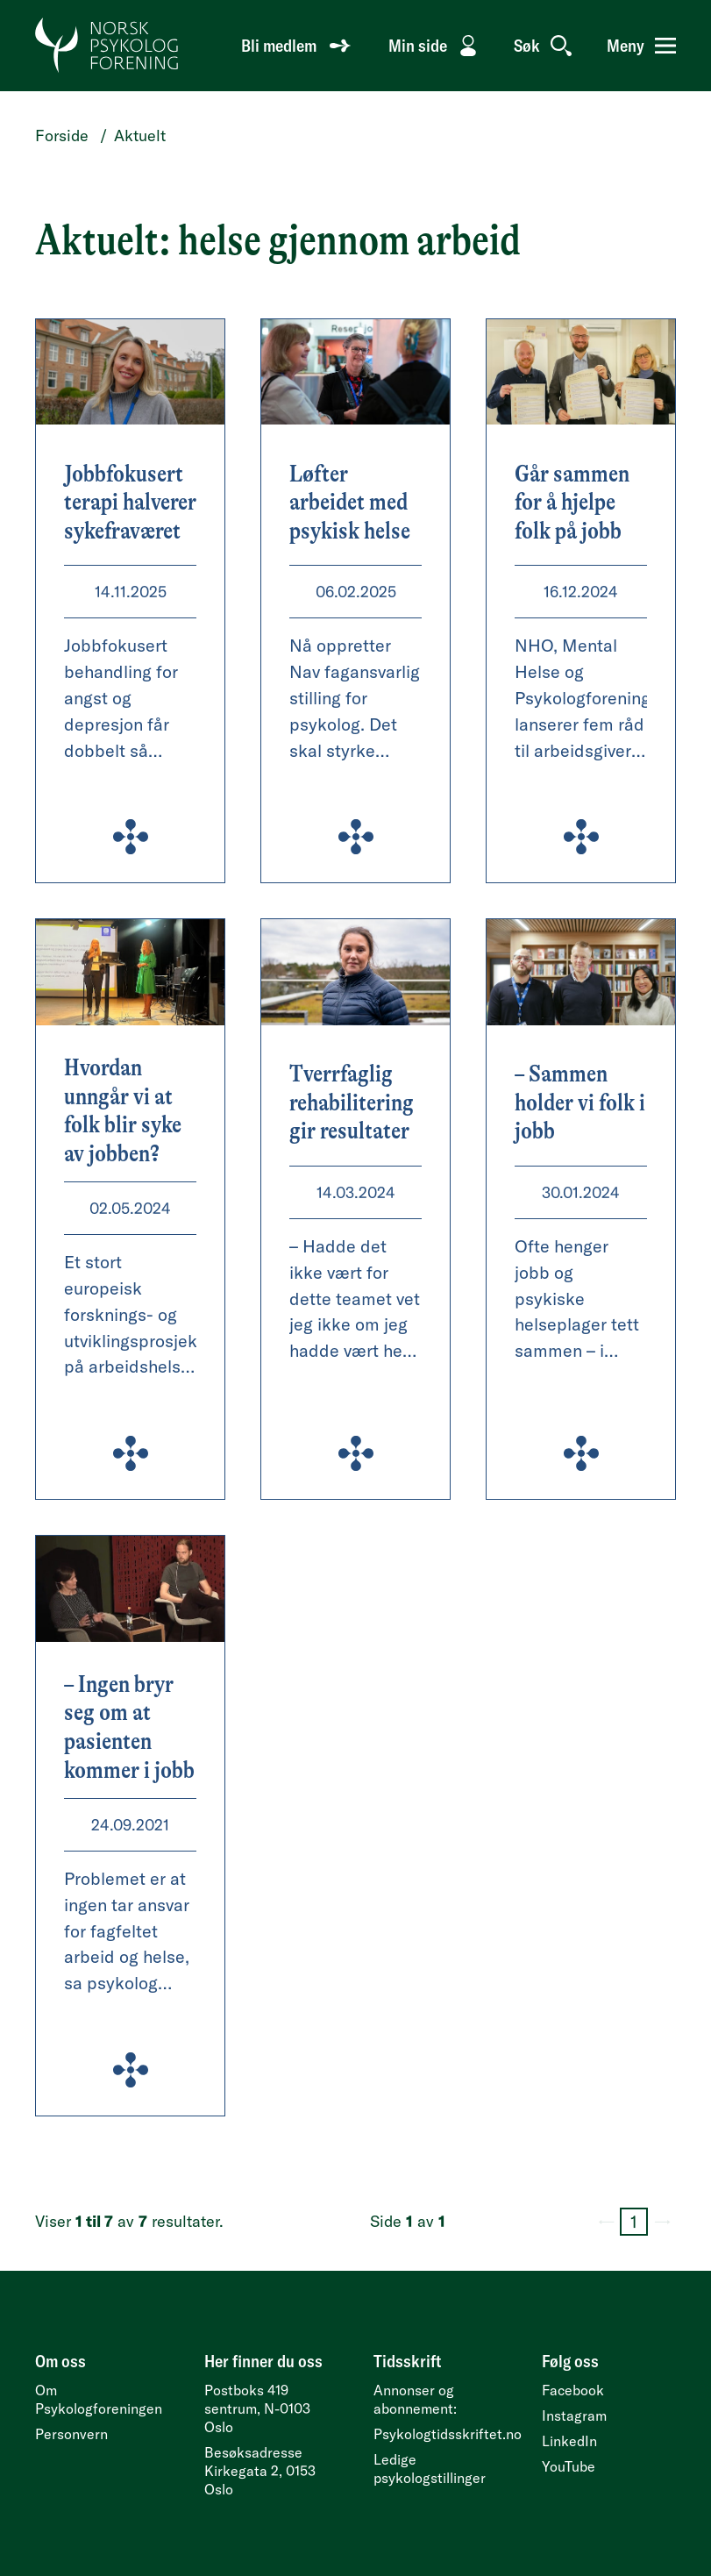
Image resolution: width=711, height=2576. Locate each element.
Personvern (71, 2434)
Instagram (574, 2415)
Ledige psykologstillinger (429, 2469)
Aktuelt (140, 135)
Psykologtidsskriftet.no (447, 2434)
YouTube (568, 2466)
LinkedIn (569, 2441)
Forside (62, 135)
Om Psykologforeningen (98, 2399)
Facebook (573, 2390)
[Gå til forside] (107, 46)
